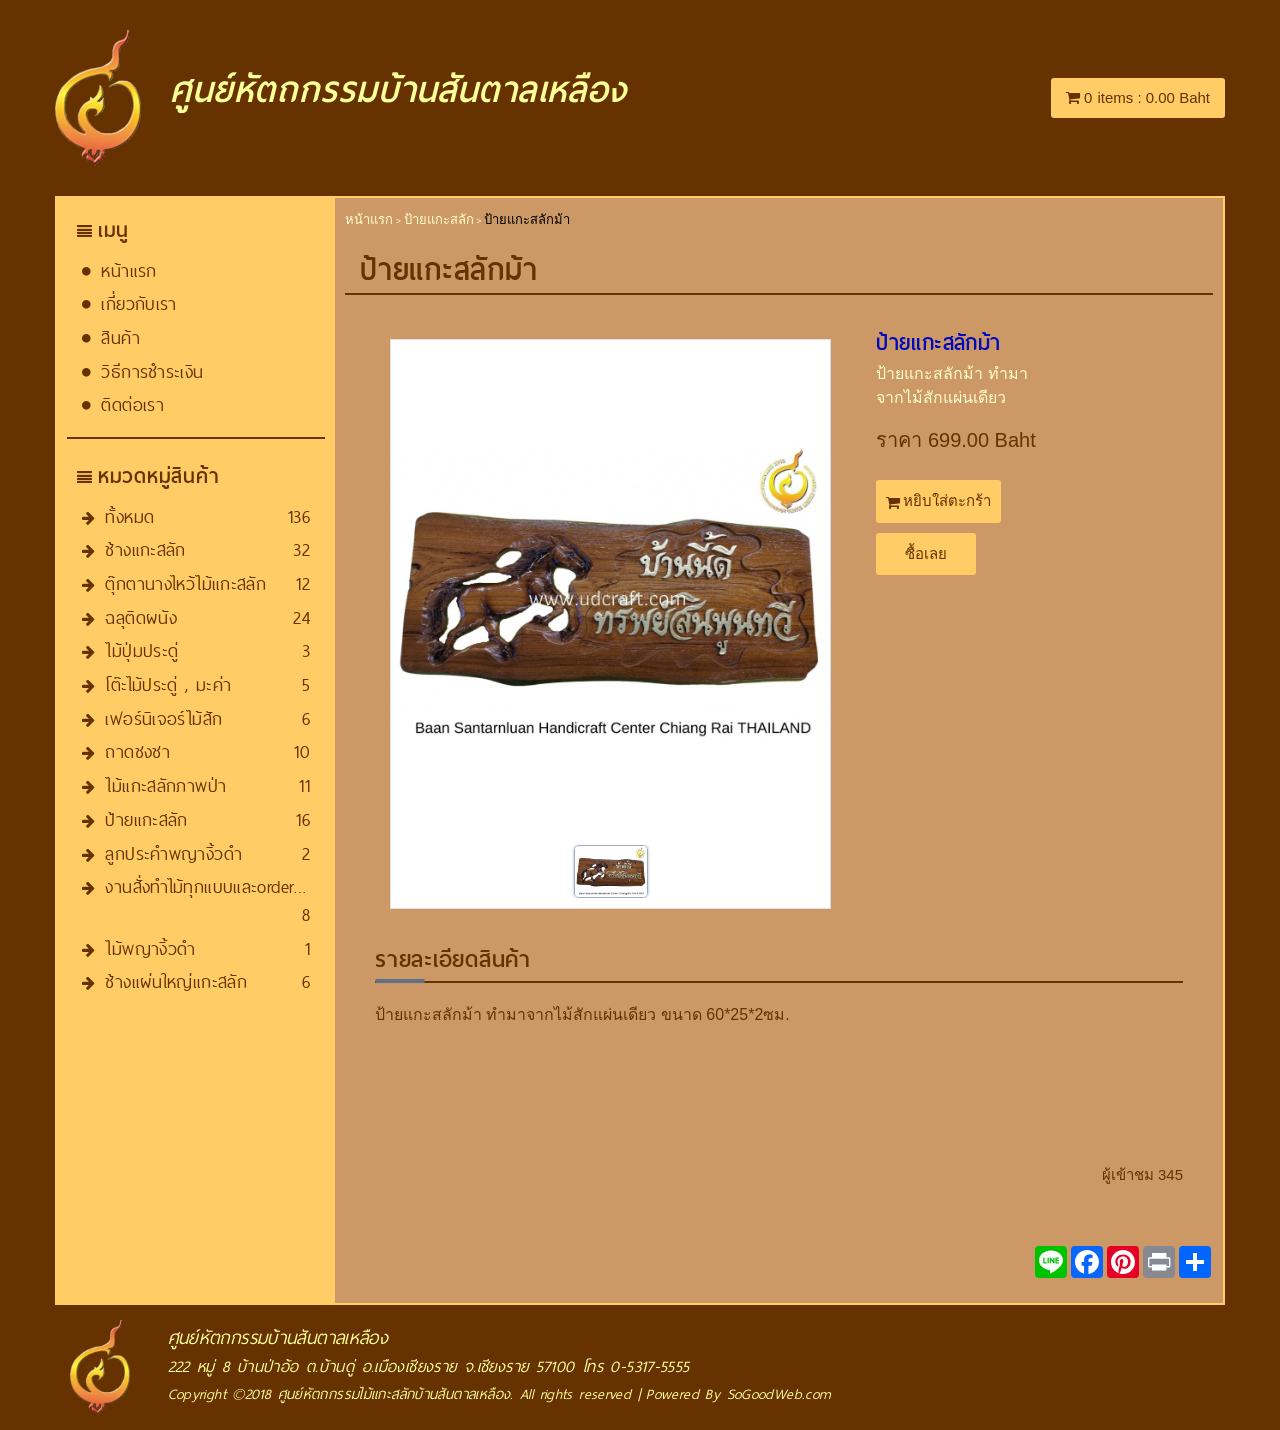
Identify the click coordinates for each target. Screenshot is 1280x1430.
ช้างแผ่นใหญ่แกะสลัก (176, 981)
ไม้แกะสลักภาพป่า (165, 785)
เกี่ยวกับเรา (138, 303)
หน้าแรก (128, 270)
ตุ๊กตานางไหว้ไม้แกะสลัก (185, 583)
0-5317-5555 (649, 1366)
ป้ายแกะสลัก (146, 819)
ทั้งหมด (129, 516)
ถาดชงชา (137, 751)
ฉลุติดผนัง (141, 617)
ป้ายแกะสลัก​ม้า (938, 343)
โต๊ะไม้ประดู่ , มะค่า (168, 684)
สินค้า (120, 337)
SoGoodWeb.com (779, 1394)
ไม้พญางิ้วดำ (150, 948)
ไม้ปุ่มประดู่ (141, 650)
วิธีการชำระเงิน (152, 371)
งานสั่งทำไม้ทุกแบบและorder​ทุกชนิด (225, 886)
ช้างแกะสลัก (145, 549)
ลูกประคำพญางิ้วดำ (173, 853)
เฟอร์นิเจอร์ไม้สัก (163, 718)
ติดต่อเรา (132, 404)
